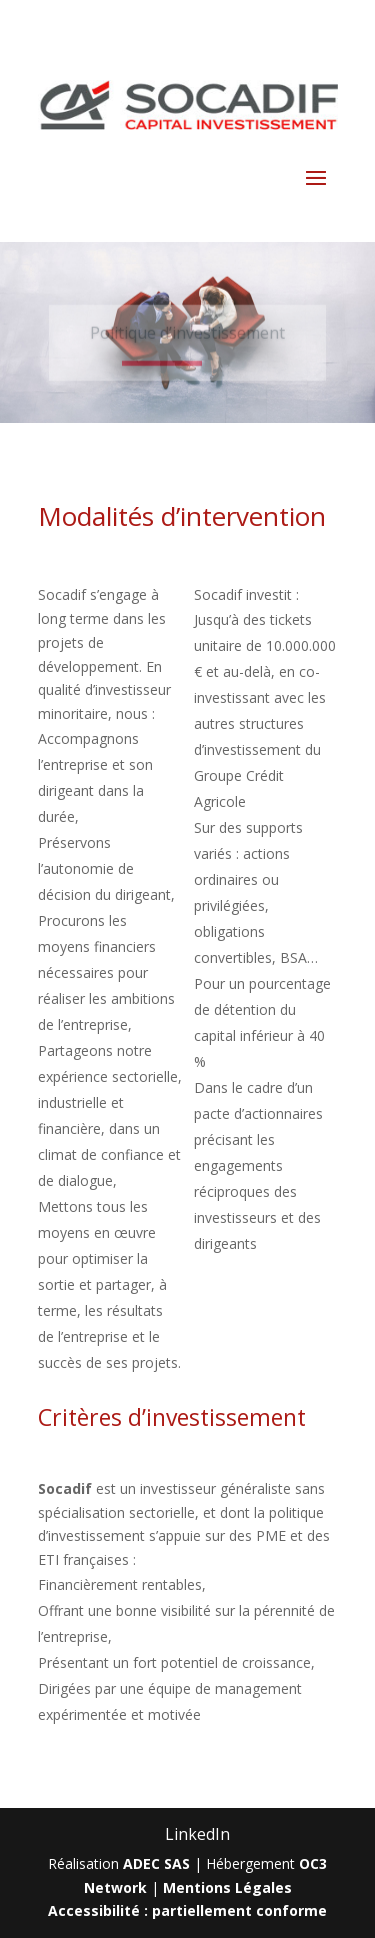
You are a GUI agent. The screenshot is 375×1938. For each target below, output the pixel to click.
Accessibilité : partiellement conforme (187, 1910)
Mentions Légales (227, 1887)
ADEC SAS (156, 1863)
